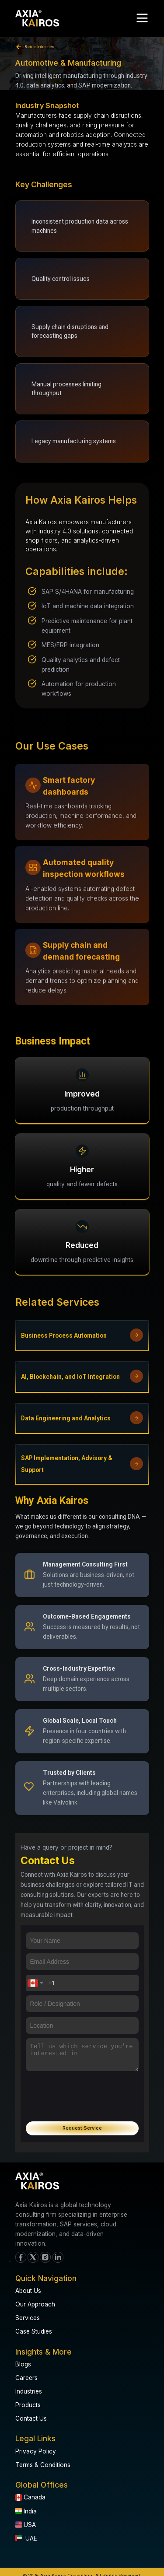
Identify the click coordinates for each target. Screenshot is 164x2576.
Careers (26, 2377)
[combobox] (35, 1983)
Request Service (82, 2128)
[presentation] (82, 2092)
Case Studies (33, 2331)
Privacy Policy (35, 2451)
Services (27, 2317)
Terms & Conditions (42, 2464)
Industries (28, 2391)
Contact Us (31, 2418)
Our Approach (35, 2304)
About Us (28, 2290)
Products (28, 2404)
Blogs (23, 2364)
